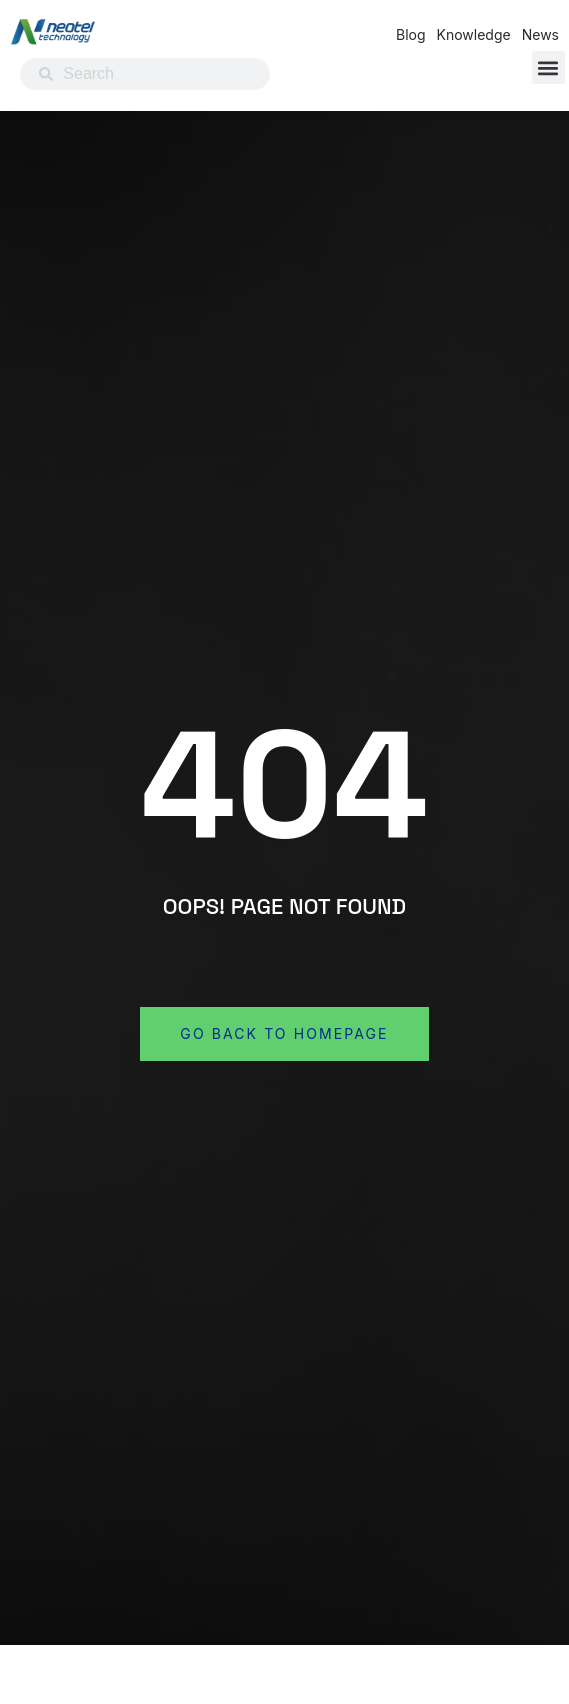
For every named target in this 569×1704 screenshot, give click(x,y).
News (540, 34)
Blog (411, 34)
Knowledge (474, 34)
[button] (548, 67)
